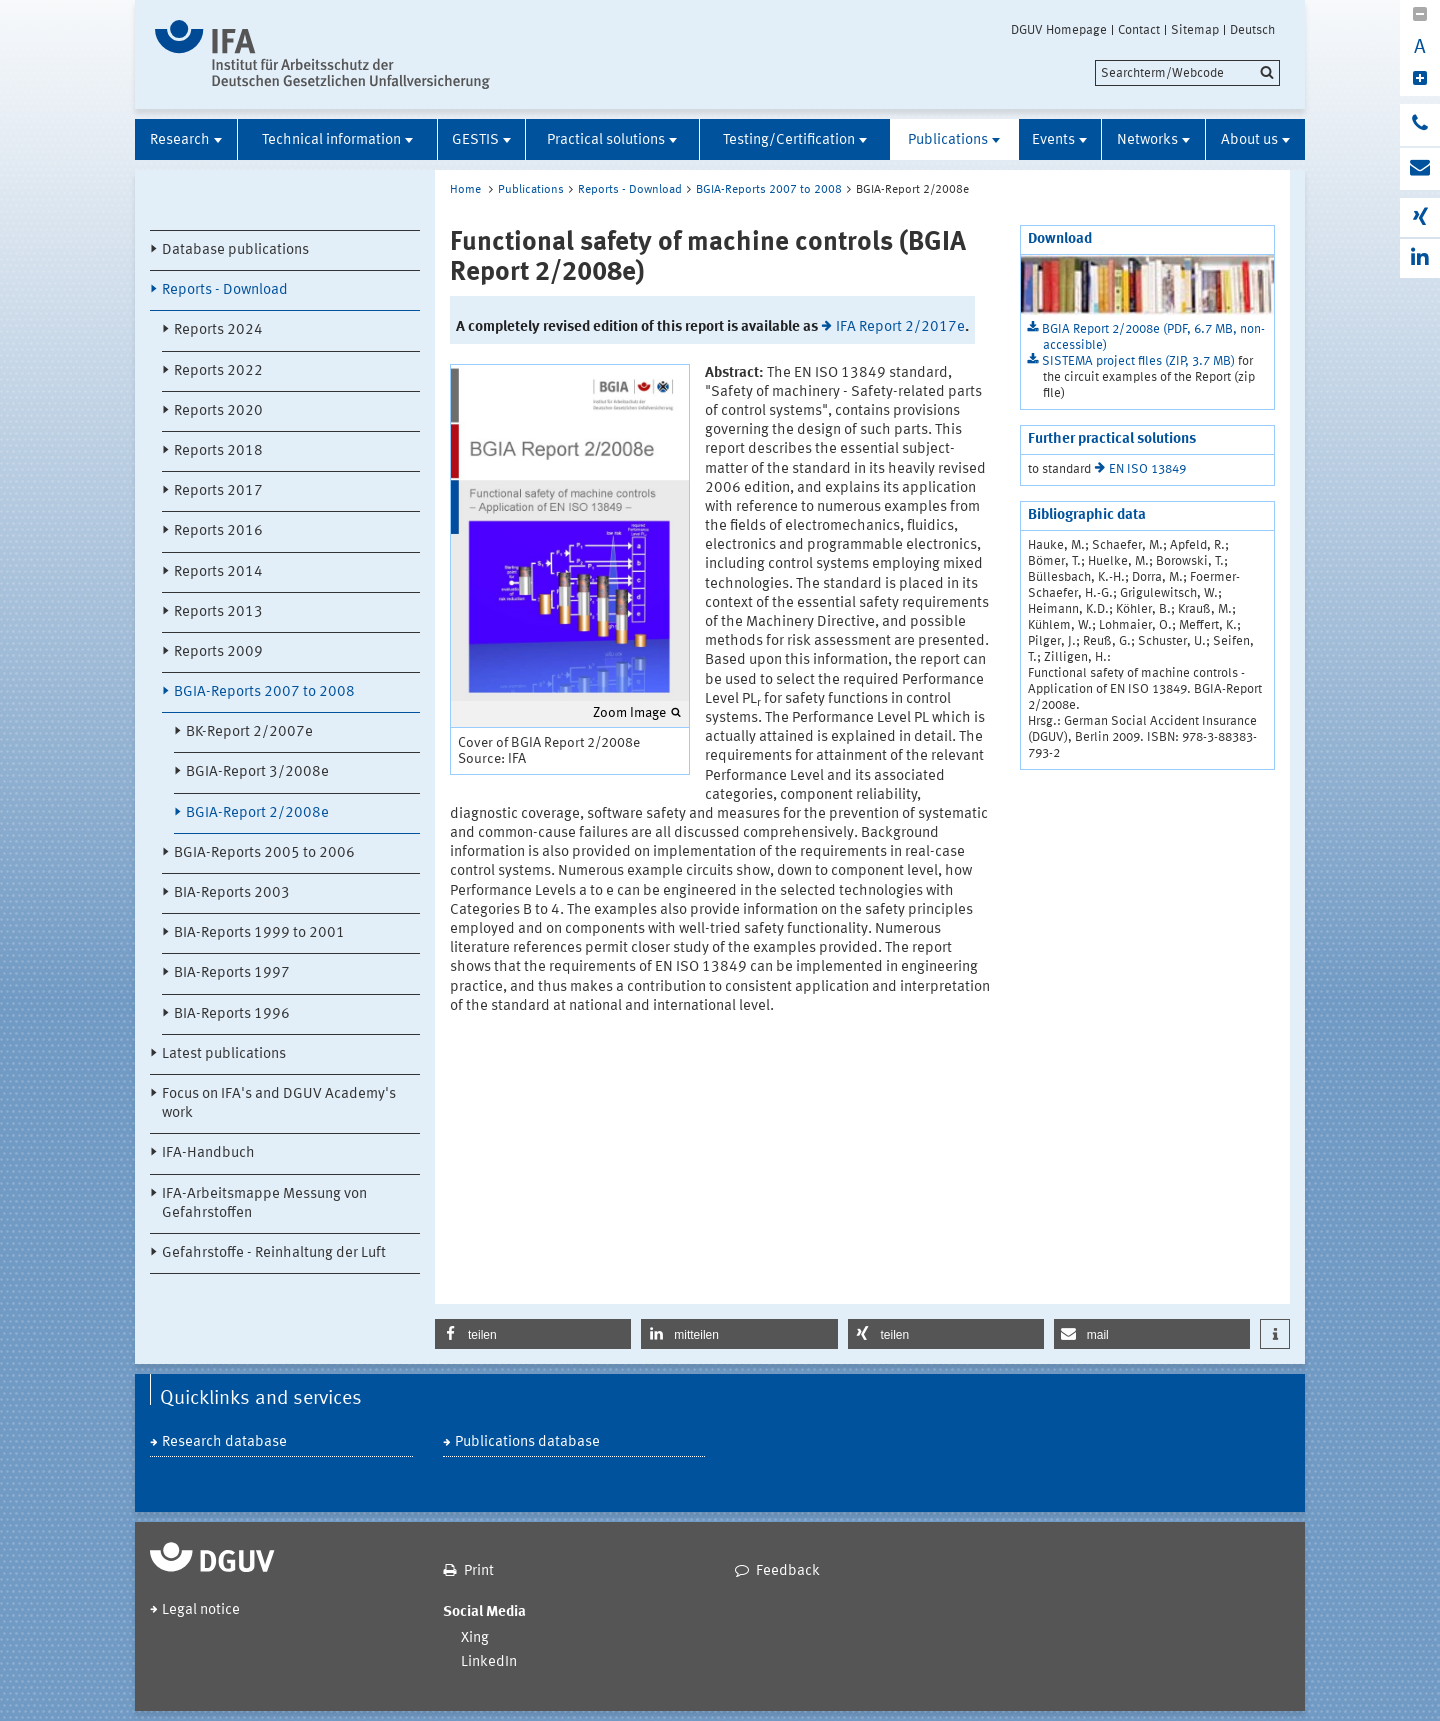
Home (465, 190)
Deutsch (1252, 30)
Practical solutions (606, 140)
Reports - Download (225, 290)
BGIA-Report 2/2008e (257, 813)
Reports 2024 (218, 330)
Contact (1139, 30)
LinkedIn (489, 1662)
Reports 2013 (218, 612)
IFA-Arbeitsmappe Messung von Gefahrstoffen (264, 1204)
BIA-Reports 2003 (232, 893)
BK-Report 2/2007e (249, 732)
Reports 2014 (218, 572)
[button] (533, 1334)
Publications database (527, 1442)
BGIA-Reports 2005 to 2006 (264, 853)
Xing (475, 1638)
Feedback (788, 1571)
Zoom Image (629, 713)
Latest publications (224, 1054)
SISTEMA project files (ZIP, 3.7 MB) (1140, 361)
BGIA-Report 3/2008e (257, 772)
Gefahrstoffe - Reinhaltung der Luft (274, 1253)
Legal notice (201, 1610)
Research (180, 140)
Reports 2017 (218, 491)
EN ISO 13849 (1147, 469)
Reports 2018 (218, 451)
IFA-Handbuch (208, 1153)
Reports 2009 (218, 652)
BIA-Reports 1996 (232, 1014)
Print (479, 1571)
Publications (948, 140)
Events (1053, 140)
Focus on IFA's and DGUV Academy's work (279, 1104)
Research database (224, 1442)
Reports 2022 (218, 371)
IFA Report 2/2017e (900, 327)
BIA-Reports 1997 (232, 973)
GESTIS (475, 140)
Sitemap (1195, 30)
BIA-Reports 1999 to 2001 (259, 933)
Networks (1147, 140)
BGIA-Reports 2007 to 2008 (264, 692)
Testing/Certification (789, 140)
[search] (1187, 73)
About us (1249, 140)
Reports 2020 (218, 411)
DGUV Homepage (1059, 30)
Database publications (235, 250)
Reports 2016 (218, 531)
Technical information (331, 140)
